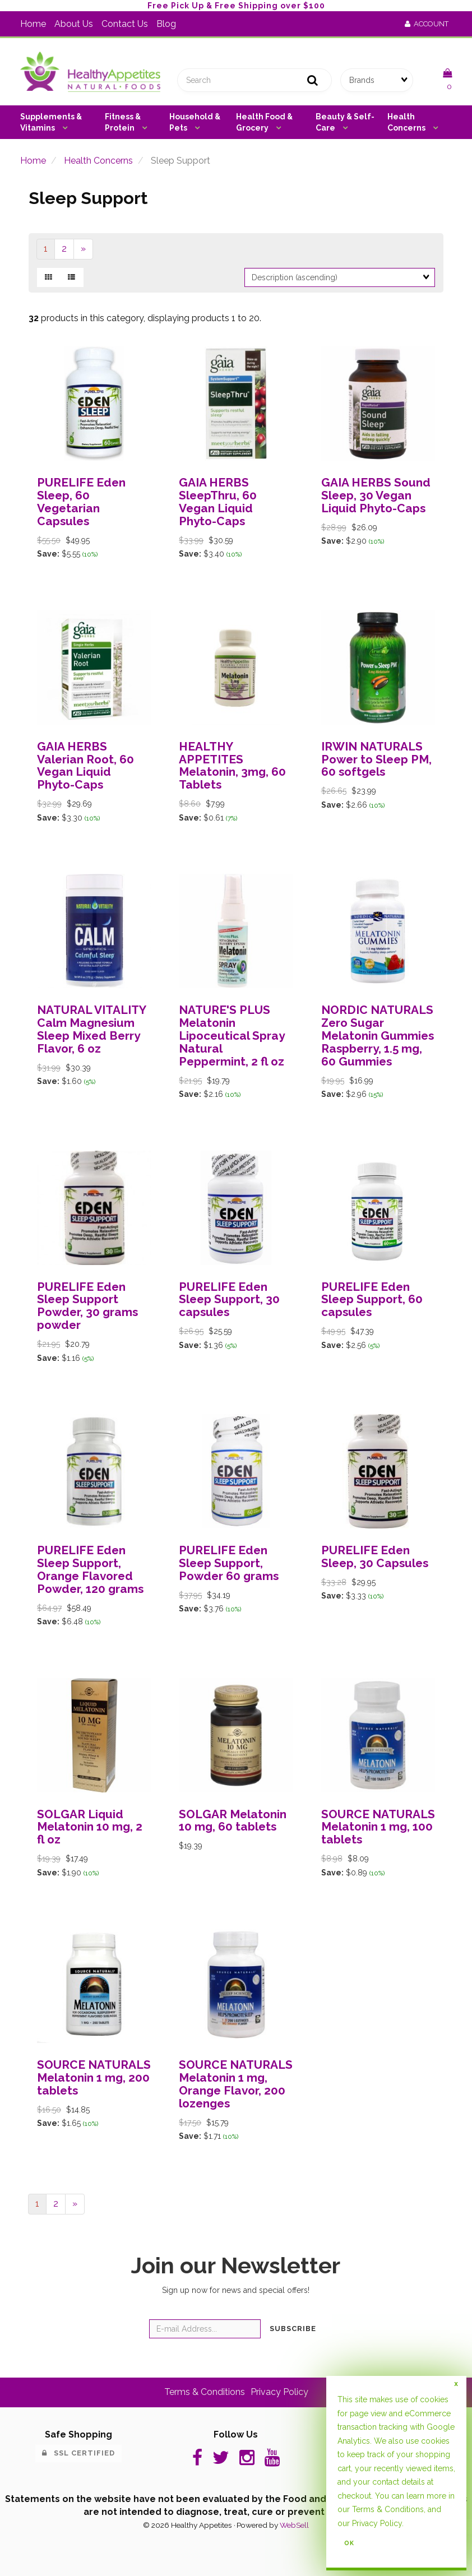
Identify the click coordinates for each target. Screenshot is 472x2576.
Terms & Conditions (204, 2392)
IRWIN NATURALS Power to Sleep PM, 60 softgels (376, 759)
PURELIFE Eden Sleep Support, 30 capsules (229, 1299)
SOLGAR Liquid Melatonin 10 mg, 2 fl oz (89, 1827)
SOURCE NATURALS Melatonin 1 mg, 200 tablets (94, 2077)
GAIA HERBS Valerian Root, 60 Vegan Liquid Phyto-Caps (85, 765)
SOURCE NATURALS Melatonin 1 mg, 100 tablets (378, 1827)
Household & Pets (194, 122)
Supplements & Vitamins (51, 122)
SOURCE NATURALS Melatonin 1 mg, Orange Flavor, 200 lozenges (236, 2084)
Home (33, 23)
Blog (166, 23)
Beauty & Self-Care (345, 122)
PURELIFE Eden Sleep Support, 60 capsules (372, 1299)
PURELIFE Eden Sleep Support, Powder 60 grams (229, 1563)
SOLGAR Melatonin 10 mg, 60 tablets (232, 1820)
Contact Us (124, 23)
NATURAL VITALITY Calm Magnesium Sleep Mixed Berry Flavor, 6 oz (91, 1029)
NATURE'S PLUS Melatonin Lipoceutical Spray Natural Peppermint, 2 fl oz (231, 1035)
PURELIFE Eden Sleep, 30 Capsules (374, 1556)
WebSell (294, 2525)
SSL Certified (78, 2453)
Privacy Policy (279, 2392)
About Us (73, 23)
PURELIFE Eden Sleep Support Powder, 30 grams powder (87, 1306)
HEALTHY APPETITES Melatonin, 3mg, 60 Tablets (232, 765)
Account (426, 24)
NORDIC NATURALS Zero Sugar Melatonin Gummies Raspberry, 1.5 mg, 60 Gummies (377, 1035)
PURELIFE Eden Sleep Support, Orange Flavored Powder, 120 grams (90, 1569)
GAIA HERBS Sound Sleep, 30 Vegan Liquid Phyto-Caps (376, 495)
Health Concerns (407, 122)
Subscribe (293, 2328)
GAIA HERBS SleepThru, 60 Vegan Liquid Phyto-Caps (218, 501)
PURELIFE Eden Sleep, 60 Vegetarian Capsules (81, 501)
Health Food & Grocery (264, 122)
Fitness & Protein (123, 122)
